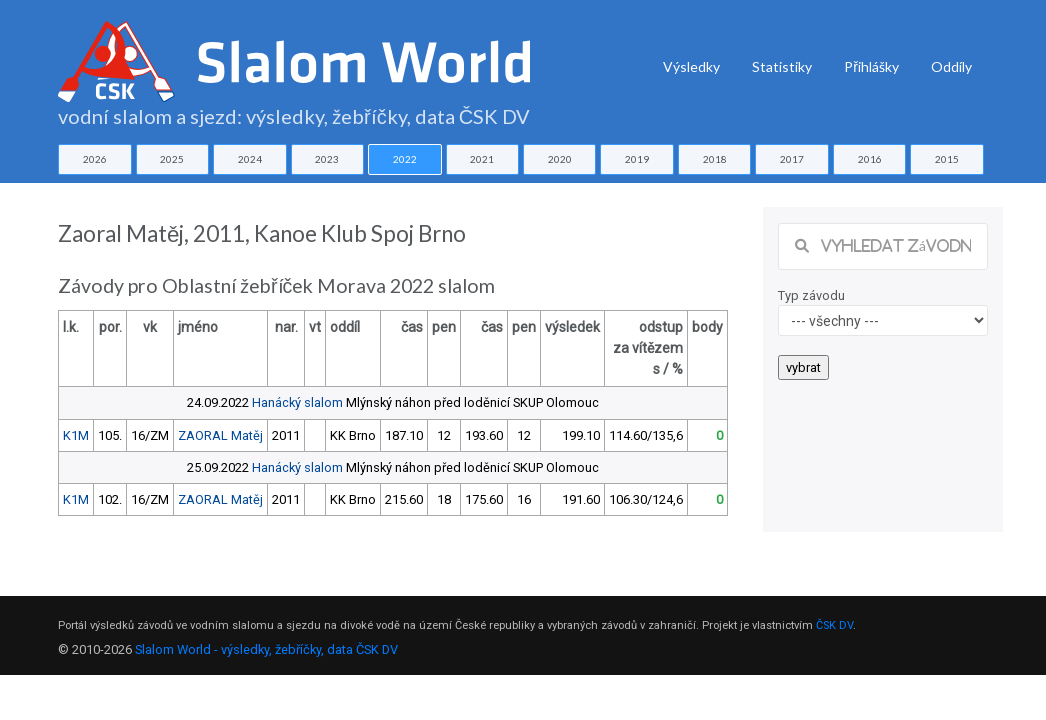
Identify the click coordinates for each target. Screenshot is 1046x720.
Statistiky (782, 66)
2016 (870, 159)
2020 (560, 159)
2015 (947, 159)
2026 (95, 159)
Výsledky (691, 66)
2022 (405, 159)
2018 (715, 159)
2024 (250, 159)
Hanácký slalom (297, 402)
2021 (482, 159)
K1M (76, 435)
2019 (637, 159)
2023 (327, 159)
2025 (172, 159)
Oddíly (951, 66)
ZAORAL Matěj (220, 435)
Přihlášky (871, 66)
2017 (792, 159)
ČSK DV (834, 625)
